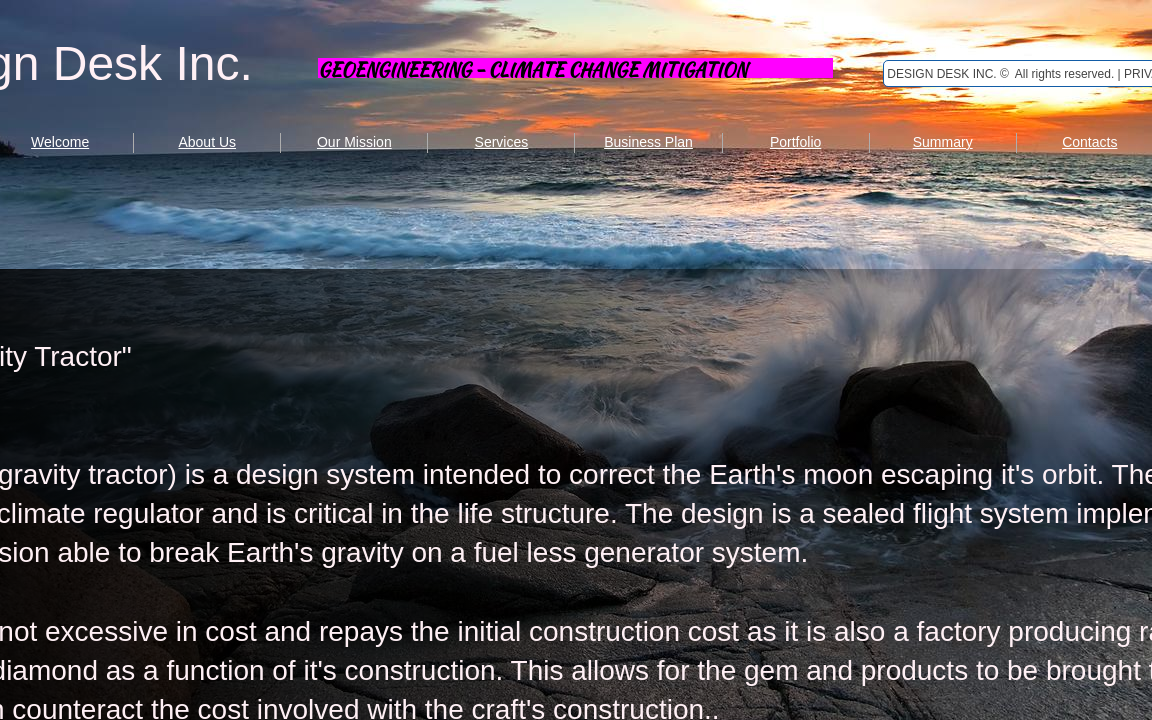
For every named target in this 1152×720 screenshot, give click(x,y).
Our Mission (354, 142)
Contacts (1089, 142)
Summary (943, 142)
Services (502, 142)
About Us (207, 142)
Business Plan (648, 142)
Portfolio (795, 142)
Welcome (60, 142)
